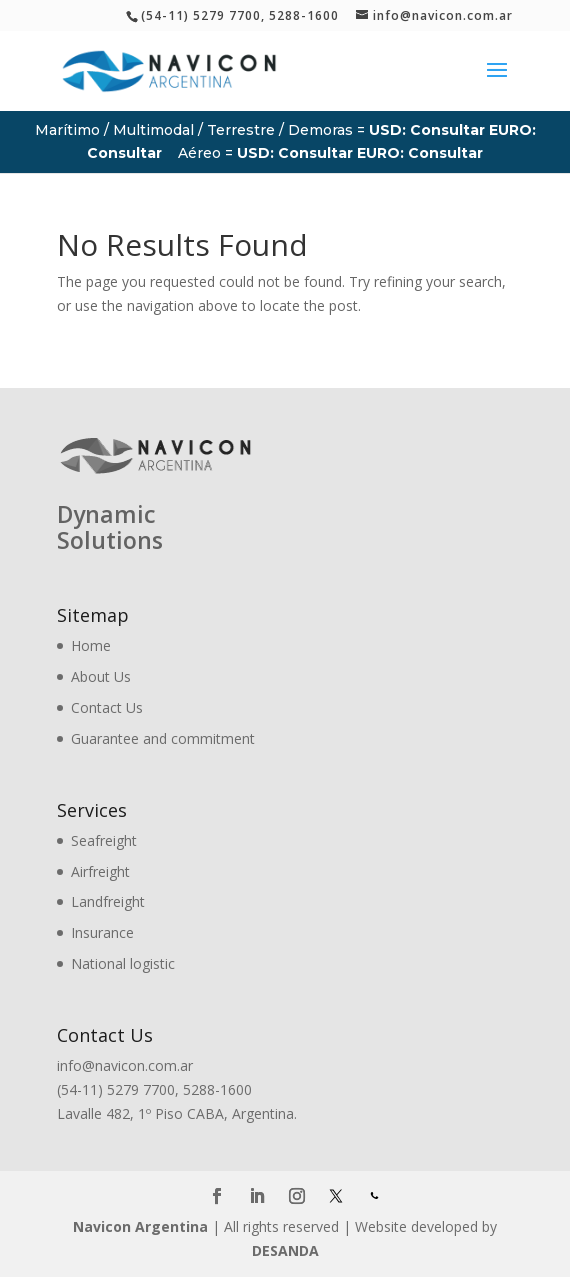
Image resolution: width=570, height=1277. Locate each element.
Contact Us (107, 707)
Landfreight (108, 901)
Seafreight (104, 840)
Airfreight (100, 871)
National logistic (123, 963)
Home (91, 645)
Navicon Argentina (140, 1226)
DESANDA (285, 1250)
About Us (101, 676)
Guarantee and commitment (163, 738)
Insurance (102, 932)
